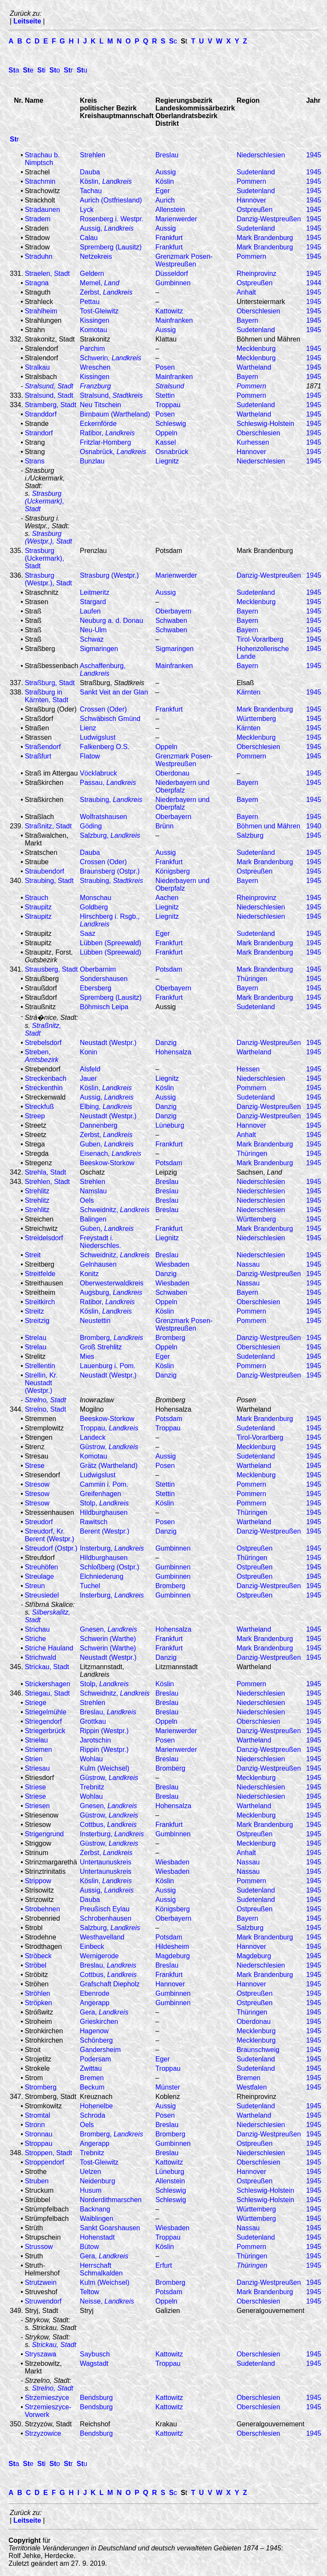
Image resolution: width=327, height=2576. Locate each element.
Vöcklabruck (98, 773)
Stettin (165, 395)
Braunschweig (258, 2049)
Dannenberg (99, 1125)
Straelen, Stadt (47, 273)
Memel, (100, 283)
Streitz (34, 1311)
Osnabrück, (113, 451)
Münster (167, 2087)
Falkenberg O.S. (105, 746)
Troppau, (109, 1428)
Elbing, (106, 1106)
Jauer (88, 1078)
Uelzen (90, 2171)
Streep (35, 1116)
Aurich (165, 200)
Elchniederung (101, 1576)
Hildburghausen (104, 1512)
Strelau (35, 1337)
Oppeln (166, 433)
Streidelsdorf (44, 1238)
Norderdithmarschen (111, 2199)
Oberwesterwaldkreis (111, 1283)
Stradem (37, 219)
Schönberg (96, 2040)
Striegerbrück (45, 1730)
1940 (313, 826)
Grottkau (93, 1721)
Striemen (38, 1749)
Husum (91, 2190)
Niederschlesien (261, 155)
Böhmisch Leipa (104, 1006)
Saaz (87, 933)
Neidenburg (97, 2181)
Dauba (90, 172)
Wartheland (254, 367)
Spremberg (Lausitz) (111, 247)
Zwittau (91, 2068)
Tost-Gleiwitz (99, 311)
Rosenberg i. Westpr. (111, 219)
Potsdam (168, 969)
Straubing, (111, 799)
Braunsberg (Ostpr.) (110, 871)
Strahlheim (41, 311)
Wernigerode (99, 1955)
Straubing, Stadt (49, 880)
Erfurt (163, 2265)
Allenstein (170, 209)
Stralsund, (111, 395)
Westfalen (252, 2087)
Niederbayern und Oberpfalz (182, 786)
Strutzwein (41, 2282)
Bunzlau (92, 461)
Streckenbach (45, 1078)
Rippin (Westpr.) (104, 1730)
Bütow (89, 2246)
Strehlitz (37, 1191)
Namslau (93, 1191)
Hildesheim (172, 1946)
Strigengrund (44, 1834)
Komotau (93, 329)
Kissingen (94, 320)
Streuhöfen (41, 1567)
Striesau (37, 1768)
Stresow (37, 1484)
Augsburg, (111, 1292)
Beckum (92, 2087)
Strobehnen (42, 1909)
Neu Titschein (100, 404)
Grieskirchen (99, 2021)
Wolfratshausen (103, 816)
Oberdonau (172, 773)
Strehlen (93, 155)
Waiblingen (97, 2218)
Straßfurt (38, 756)
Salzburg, (110, 835)
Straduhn (38, 256)
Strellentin (40, 1365)
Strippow (38, 1880)
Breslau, (108, 1712)
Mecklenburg (256, 348)
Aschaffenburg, (103, 669)
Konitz (89, 1273)
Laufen (90, 611)
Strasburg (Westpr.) (109, 575)
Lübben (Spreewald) (110, 942)
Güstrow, (109, 1446)
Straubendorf (44, 871)
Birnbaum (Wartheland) (115, 414)
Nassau (248, 1264)
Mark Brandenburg (265, 237)
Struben (37, 2181)
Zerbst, (106, 292)
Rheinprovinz (256, 273)
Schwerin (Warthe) (108, 1638)
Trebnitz (92, 1787)
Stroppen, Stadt (48, 2152)
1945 (313, 155)
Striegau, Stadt (47, 1693)
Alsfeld (90, 1069)
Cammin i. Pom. (104, 1484)
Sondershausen (104, 978)
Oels (87, 1200)
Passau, (108, 782)
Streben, (41, 1055)
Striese (35, 1787)
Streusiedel (42, 1595)
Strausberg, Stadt (51, 969)
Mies (87, 1356)
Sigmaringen (99, 648)
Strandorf (39, 433)
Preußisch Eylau (105, 1909)
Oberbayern (173, 611)
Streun (35, 1585)
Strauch (36, 897)
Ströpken (38, 2002)
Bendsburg (96, 2397)
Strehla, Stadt (45, 1172)
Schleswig (170, 423)
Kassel (165, 442)
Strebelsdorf (43, 1042)
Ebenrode (94, 1993)
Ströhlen (37, 1993)
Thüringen (252, 978)
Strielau (36, 1740)
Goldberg (94, 907)
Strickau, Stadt (47, 1666)
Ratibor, (107, 433)
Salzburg (250, 835)
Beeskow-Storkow (107, 1162)
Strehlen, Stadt (47, 1181)
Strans (34, 461)
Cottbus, (108, 1824)
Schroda (93, 2115)
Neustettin (95, 1320)
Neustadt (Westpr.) (108, 1042)
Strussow (39, 2246)
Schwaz (92, 639)
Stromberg (41, 2087)
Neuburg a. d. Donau (111, 620)
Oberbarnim (98, 969)
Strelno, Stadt (45, 1409)
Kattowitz (169, 311)
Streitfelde (40, 1273)
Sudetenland (256, 172)
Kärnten (249, 692)
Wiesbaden (172, 1264)
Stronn (35, 2124)
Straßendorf (42, 746)
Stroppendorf (44, 2162)
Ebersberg (96, 988)
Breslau (166, 155)
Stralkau (37, 367)
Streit (32, 1255)
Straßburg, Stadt (50, 682)
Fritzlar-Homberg (105, 442)
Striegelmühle (45, 1712)
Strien (34, 1759)
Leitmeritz (94, 592)
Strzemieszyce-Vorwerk (48, 2410)
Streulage (39, 1576)
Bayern (247, 320)
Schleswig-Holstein (265, 423)
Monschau (96, 897)
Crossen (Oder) (103, 709)
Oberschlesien (258, 311)
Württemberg (256, 718)
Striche (35, 1638)
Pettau (90, 301)
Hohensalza (173, 1052)
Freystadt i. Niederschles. (100, 1241)
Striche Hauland (49, 1648)
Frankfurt (169, 237)
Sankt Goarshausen (110, 2228)
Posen (165, 367)
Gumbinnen (173, 283)
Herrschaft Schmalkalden (101, 2269)
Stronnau (38, 2134)
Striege (35, 1702)
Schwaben (171, 620)
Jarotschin (95, 1740)
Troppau (168, 404)
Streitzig (37, 1320)
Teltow (89, 2291)
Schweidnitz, (115, 1209)
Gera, (104, 2012)
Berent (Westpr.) (104, 1531)
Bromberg (170, 1337)
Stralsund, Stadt (49, 395)
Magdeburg (172, 1955)
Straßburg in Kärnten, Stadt (46, 696)
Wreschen (95, 367)
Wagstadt (94, 2363)
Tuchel (90, 1585)
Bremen (92, 2077)
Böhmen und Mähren (268, 826)
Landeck (93, 1437)
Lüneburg (169, 1125)
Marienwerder (176, 219)
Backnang (95, 2209)
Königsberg (172, 871)
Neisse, (107, 2301)
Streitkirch (40, 1301)
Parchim (92, 348)
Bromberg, (111, 1337)
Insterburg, (112, 1548)
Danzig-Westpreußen (269, 219)
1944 (313, 283)
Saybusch (95, 2354)
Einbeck (92, 1946)
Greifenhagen (100, 1493)
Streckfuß (39, 1106)
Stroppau (38, 2143)
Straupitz (38, 907)
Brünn (164, 826)
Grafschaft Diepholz (110, 1984)
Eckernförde (98, 423)
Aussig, (107, 228)
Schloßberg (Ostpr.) (110, 1567)
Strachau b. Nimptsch (42, 158)
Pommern (251, 181)
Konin (89, 1052)
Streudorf (39, 1521)
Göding (91, 826)
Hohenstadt (97, 2237)
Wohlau (91, 1759)
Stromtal (37, 2115)
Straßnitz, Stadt (48, 826)
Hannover (251, 200)
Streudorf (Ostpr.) (51, 1548)
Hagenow (94, 2031)
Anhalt (246, 292)
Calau (89, 237)
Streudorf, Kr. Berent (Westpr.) (49, 1535)
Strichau (37, 1629)
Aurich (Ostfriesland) (111, 200)
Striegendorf (43, 1721)
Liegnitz (167, 461)
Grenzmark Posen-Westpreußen (183, 260)
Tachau (91, 190)
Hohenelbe (96, 2106)
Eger (162, 190)
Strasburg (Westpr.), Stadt (48, 537)
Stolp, (104, 1503)
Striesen (37, 1805)
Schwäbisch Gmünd (110, 718)
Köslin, (106, 181)
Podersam (95, 2059)
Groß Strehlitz (101, 1347)
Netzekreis (96, 256)
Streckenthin (44, 1087)
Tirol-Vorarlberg (260, 639)
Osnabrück (171, 451)
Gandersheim (100, 2049)
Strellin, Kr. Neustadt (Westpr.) (41, 1383)
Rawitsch (94, 1521)
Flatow (90, 756)
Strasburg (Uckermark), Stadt (44, 501)
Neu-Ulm (93, 630)
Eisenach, (110, 1153)
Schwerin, (110, 358)
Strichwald (40, 1657)
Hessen (248, 1069)
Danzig (166, 1042)
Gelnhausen (98, 1264)
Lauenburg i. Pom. (108, 1365)
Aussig (165, 172)
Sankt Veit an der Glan (114, 692)
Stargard (93, 601)
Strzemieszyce (47, 2397)
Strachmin (40, 181)
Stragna (37, 283)
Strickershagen (47, 1683)
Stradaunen (42, 209)
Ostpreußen (254, 209)
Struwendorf (43, 2301)
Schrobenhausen (106, 1918)
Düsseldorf (171, 273)
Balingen (93, 1219)
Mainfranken (174, 320)
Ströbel (35, 1965)
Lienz (88, 728)
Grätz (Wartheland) (109, 1465)
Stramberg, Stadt (50, 404)
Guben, (107, 1144)
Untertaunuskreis (106, 1862)
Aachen (166, 897)
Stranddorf (41, 414)
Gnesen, (108, 1629)
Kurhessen (253, 442)
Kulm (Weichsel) (104, 1768)
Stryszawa (40, 2354)
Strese (34, 1465)
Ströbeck (38, 1955)
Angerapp (94, 2002)
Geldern (92, 273)
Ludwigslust (98, 737)
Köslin (164, 181)
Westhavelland (102, 1937)
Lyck (87, 209)
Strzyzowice (43, 2433)
